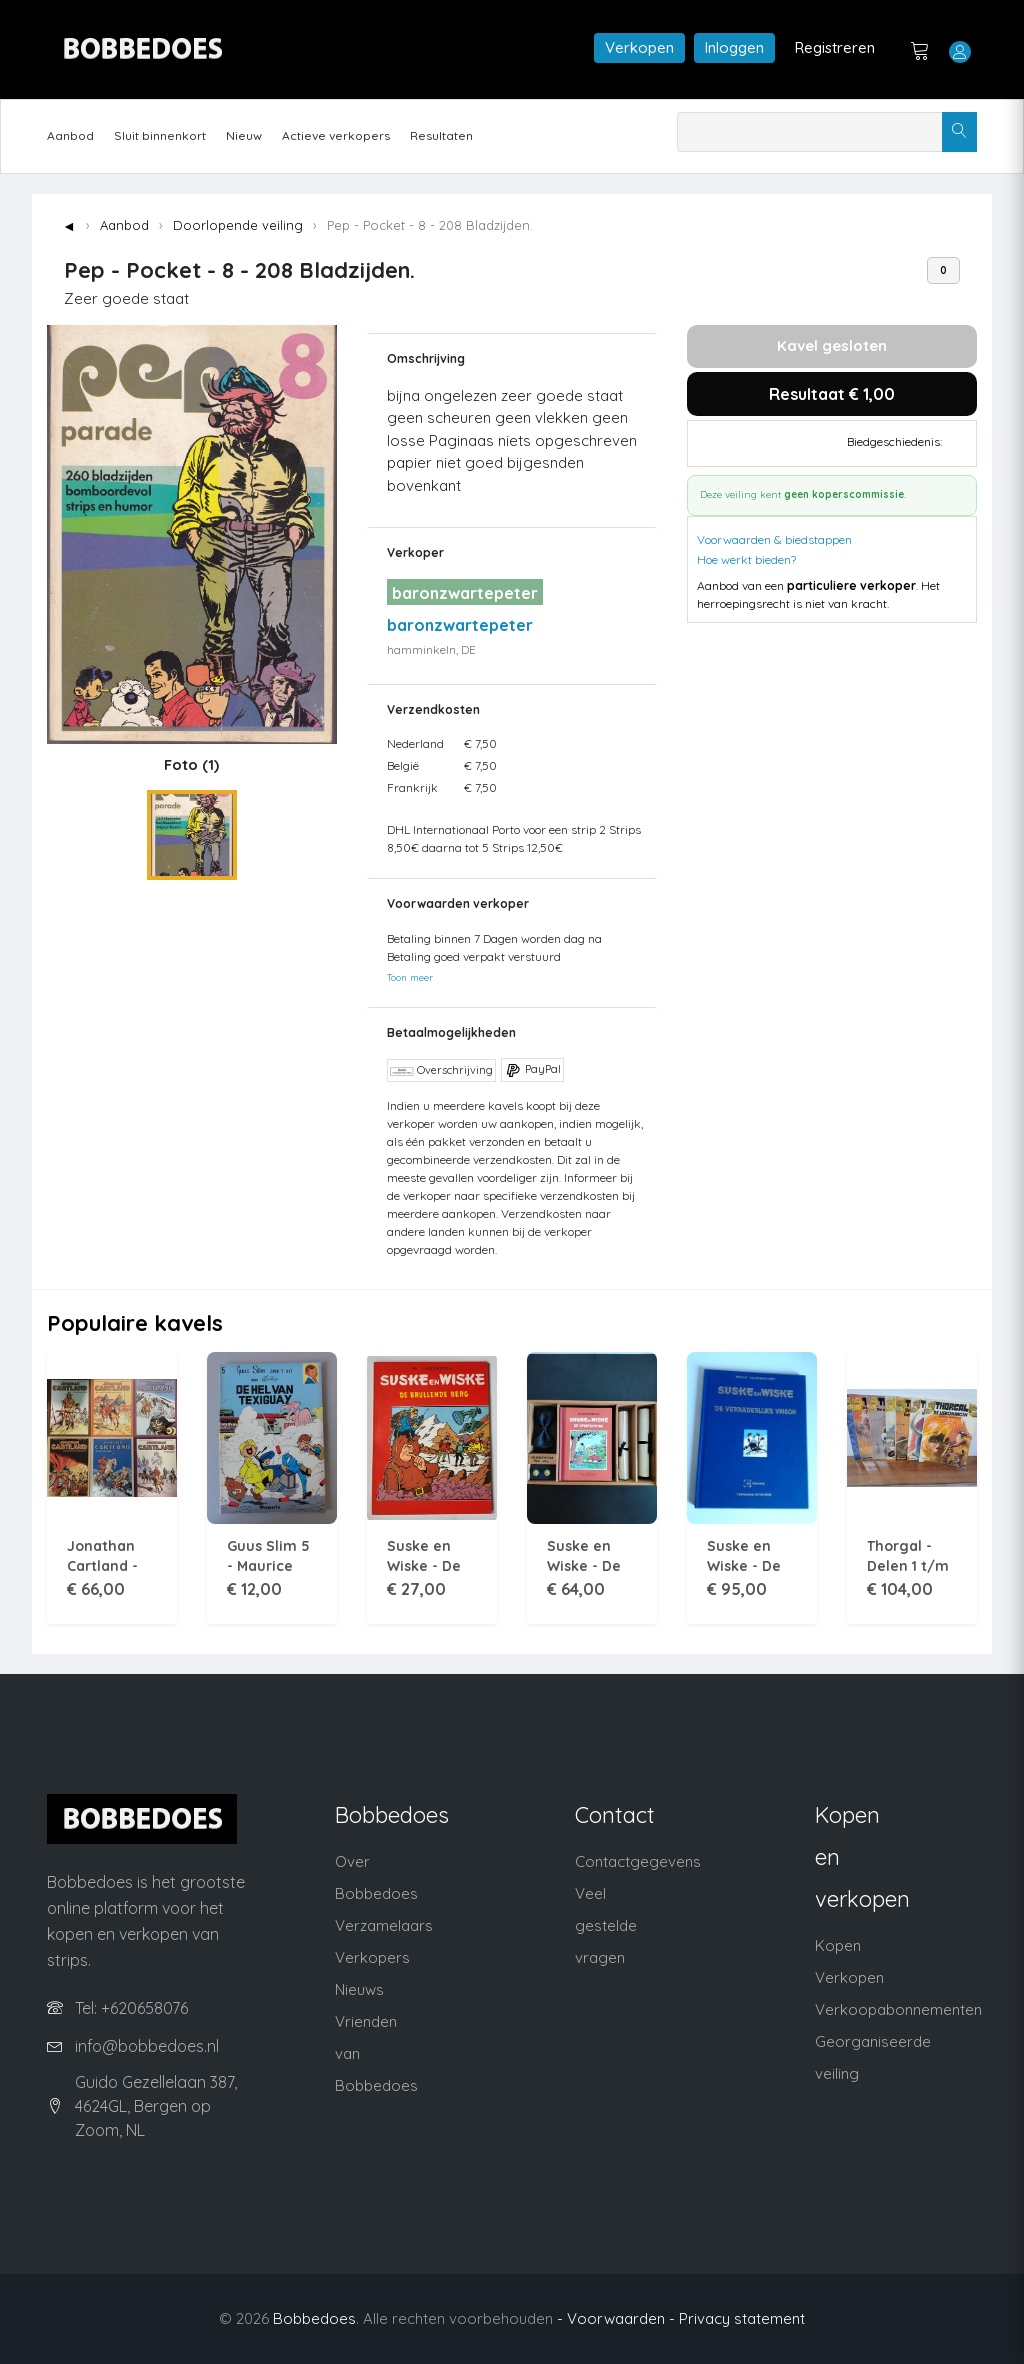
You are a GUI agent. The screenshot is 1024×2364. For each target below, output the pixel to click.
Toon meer (410, 977)
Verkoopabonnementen (898, 2009)
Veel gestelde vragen (606, 1925)
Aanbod (70, 135)
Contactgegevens (638, 1861)
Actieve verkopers (336, 135)
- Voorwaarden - (616, 2318)
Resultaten (441, 135)
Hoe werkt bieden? (746, 559)
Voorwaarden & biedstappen (774, 539)
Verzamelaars (384, 1925)
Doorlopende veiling (238, 225)
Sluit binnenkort (160, 135)
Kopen (838, 1945)
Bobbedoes (314, 2318)
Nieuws (359, 1989)
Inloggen (734, 47)
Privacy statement (742, 2318)
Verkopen (639, 47)
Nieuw (244, 135)
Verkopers (372, 1957)
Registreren (835, 47)
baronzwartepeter (460, 625)
